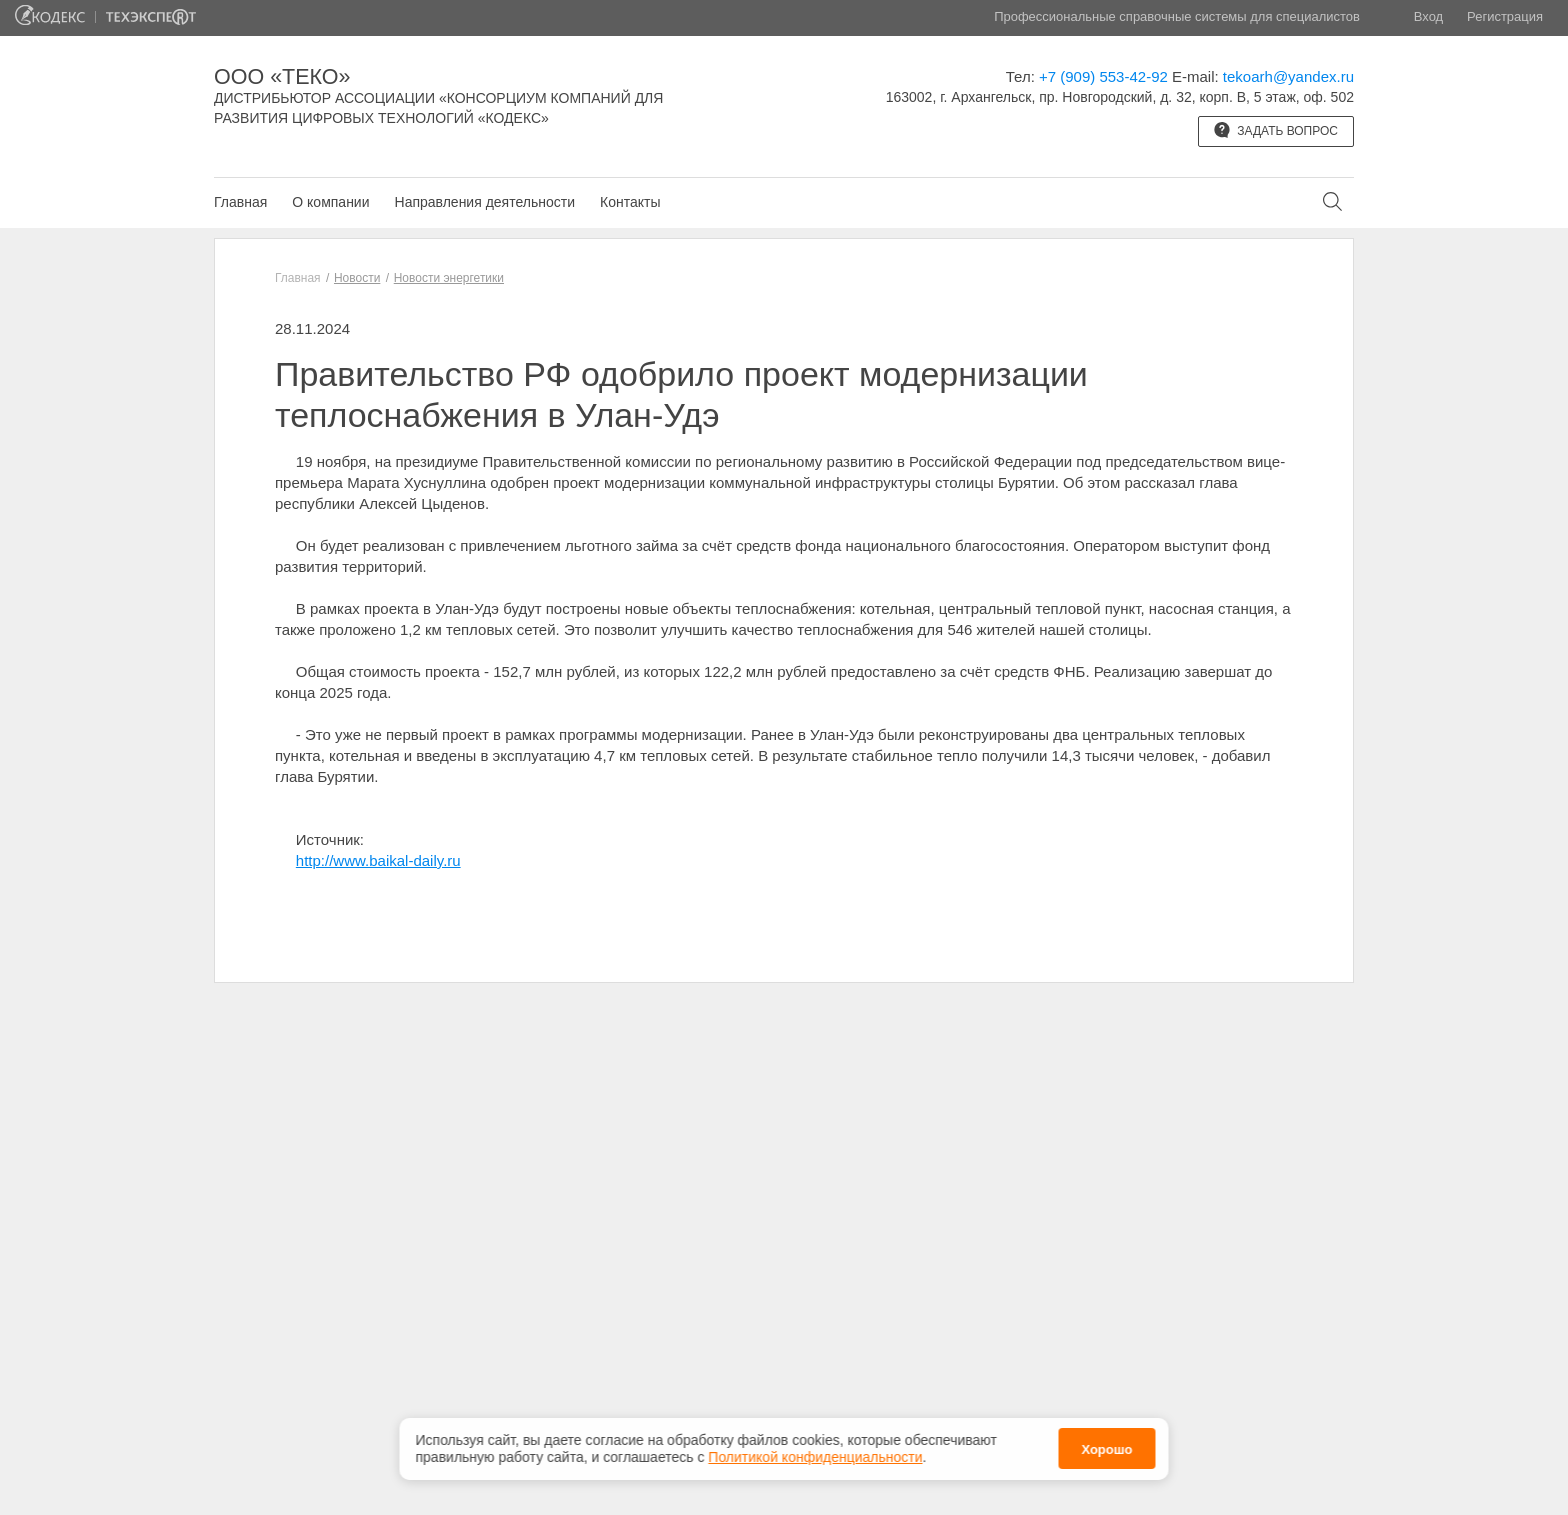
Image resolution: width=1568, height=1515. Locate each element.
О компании (330, 202)
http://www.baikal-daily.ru (378, 860)
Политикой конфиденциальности (815, 1455)
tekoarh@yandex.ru (1288, 76)
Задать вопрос (1276, 130)
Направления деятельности (485, 202)
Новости (357, 278)
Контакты (630, 202)
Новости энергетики (449, 278)
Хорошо (1106, 1447)
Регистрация (1505, 16)
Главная (240, 202)
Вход (1428, 16)
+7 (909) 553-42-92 (1103, 76)
